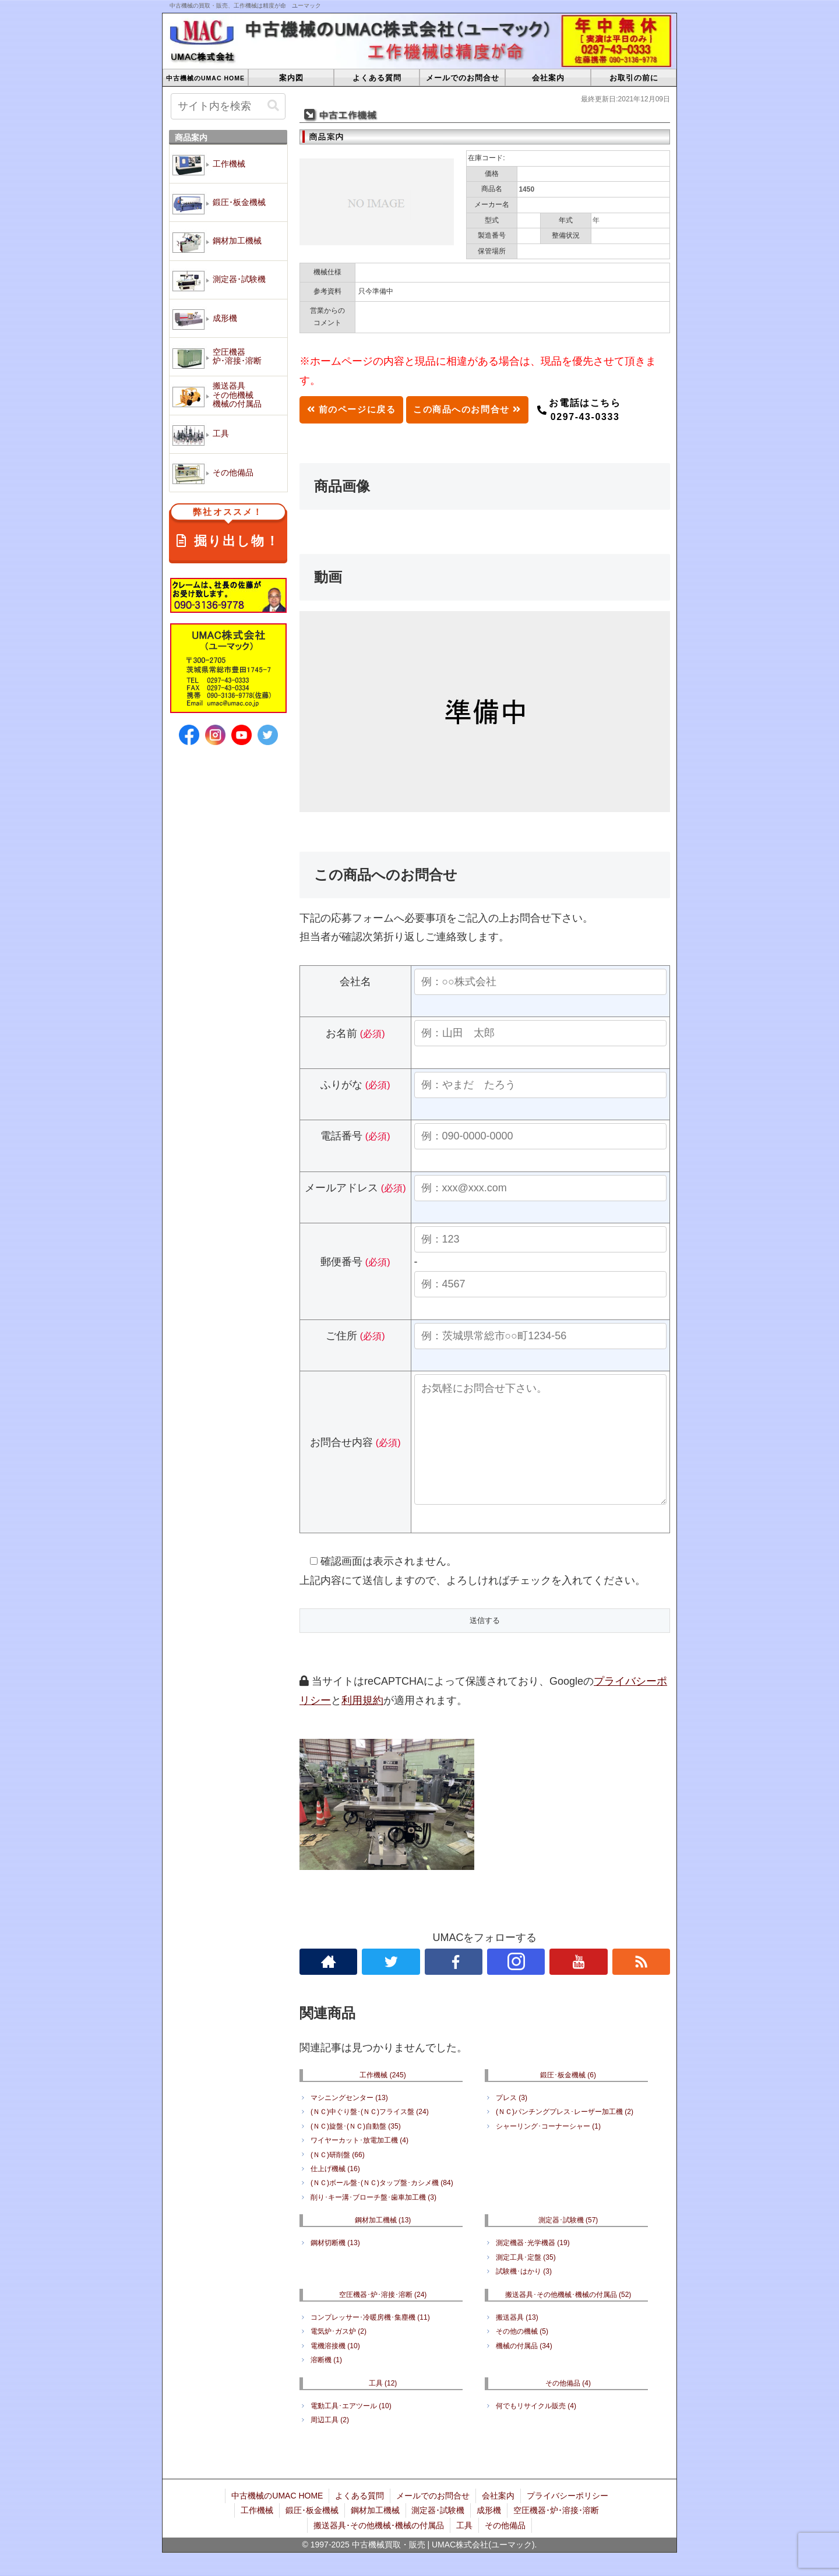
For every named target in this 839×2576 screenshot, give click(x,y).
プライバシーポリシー (567, 2519)
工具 (383, 2406)
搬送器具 (517, 2341)
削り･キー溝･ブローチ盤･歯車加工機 (373, 2221)
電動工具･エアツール (351, 2429)
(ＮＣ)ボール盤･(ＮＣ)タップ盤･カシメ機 (382, 2206)
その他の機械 (522, 2355)
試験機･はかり (524, 2295)
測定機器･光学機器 (533, 2266)
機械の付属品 (524, 2369)
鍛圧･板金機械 (568, 2098)
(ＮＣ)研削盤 (338, 2178)
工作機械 (382, 2098)
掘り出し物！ (228, 528)
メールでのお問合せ (433, 2519)
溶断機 (326, 2383)
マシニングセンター (349, 2121)
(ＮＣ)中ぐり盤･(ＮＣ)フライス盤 (370, 2135)
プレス (511, 2121)
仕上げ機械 (335, 2192)
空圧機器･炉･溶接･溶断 (383, 2318)
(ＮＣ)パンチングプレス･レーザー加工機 (564, 2135)
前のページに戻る (355, 410)
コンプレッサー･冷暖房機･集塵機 (370, 2341)
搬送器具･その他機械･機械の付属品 (568, 2318)
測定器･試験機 (568, 2243)
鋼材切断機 (335, 2266)
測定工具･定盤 (526, 2281)
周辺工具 (330, 2443)
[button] (273, 105)
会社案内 (498, 2519)
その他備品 (568, 2406)
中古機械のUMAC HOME (277, 2519)
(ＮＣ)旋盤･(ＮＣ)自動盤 (356, 2150)
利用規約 (362, 1724)
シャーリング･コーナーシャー (548, 2150)
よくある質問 (359, 2519)
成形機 (489, 2533)
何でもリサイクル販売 (536, 2429)
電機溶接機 (335, 2369)
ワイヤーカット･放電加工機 (359, 2163)
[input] (228, 106)
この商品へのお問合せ (479, 410)
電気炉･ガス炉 (338, 2355)
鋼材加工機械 (383, 2243)
